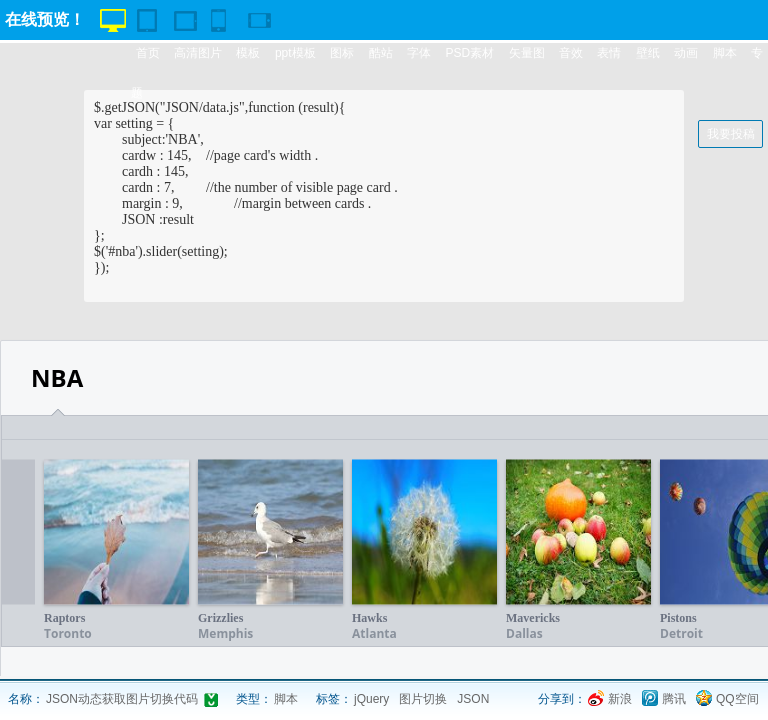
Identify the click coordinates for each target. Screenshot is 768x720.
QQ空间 (737, 699)
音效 (571, 53)
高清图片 (198, 53)
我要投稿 (731, 134)
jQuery (371, 699)
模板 (248, 53)
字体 (419, 53)
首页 (148, 53)
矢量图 (527, 53)
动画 (686, 53)
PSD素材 (469, 53)
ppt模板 (295, 53)
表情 (609, 53)
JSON (473, 699)
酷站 (381, 53)
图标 (342, 53)
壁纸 (648, 53)
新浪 (620, 699)
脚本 (725, 53)
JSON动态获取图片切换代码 (122, 699)
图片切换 (423, 699)
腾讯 (674, 699)
